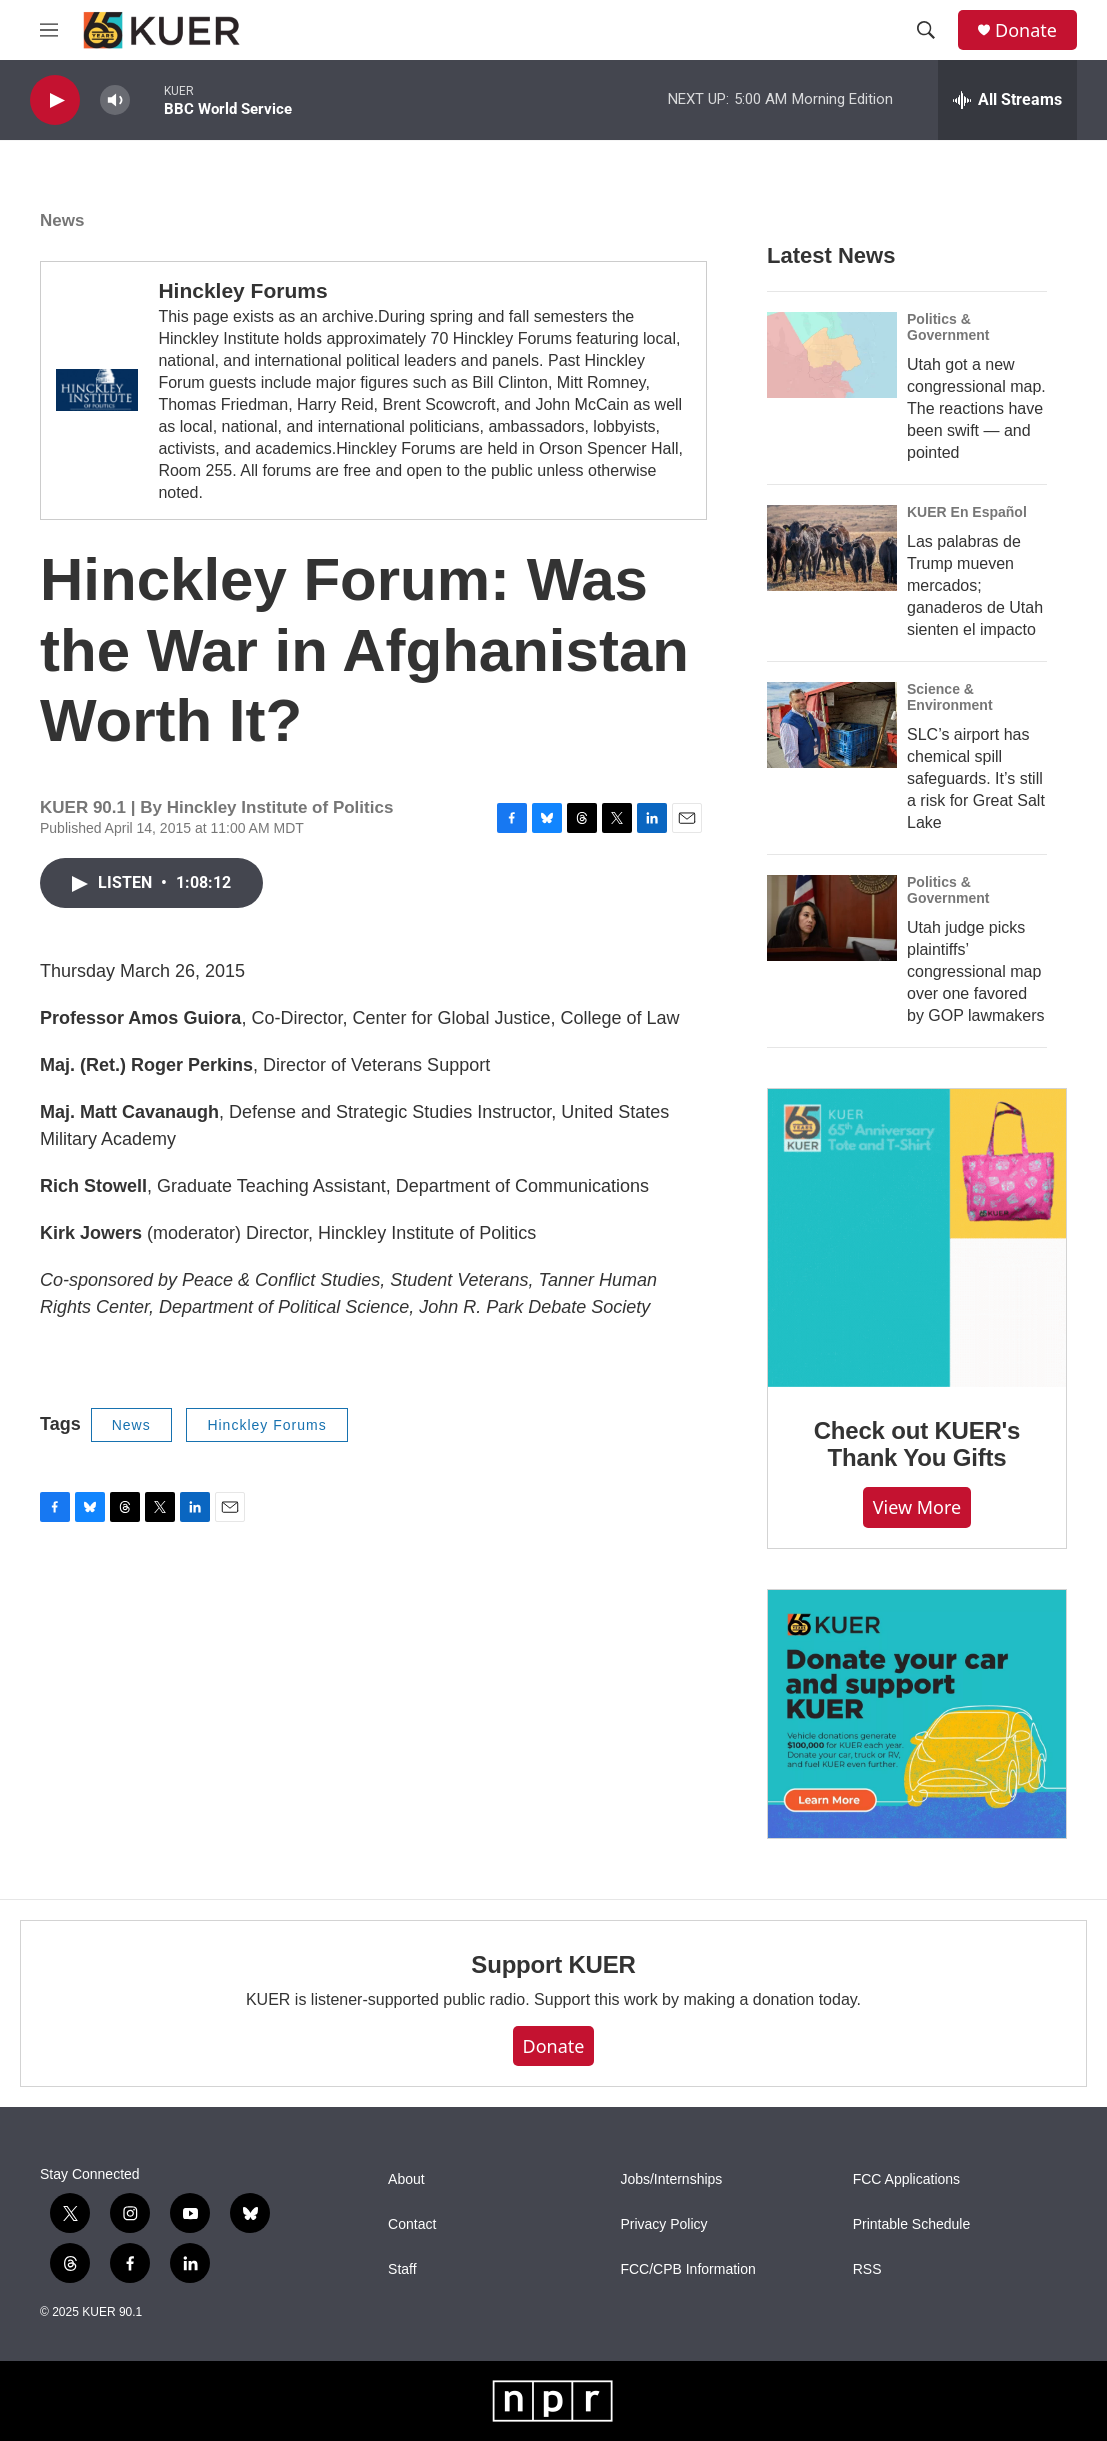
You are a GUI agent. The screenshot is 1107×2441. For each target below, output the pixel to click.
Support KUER (553, 1964)
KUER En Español (967, 512)
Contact (412, 2224)
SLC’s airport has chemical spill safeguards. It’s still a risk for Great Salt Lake (976, 778)
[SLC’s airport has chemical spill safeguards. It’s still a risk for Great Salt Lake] (832, 725)
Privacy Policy (663, 2224)
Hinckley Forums (242, 290)
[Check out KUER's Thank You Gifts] (917, 1238)
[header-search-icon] (926, 30)
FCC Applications (906, 2179)
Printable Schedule (912, 2224)
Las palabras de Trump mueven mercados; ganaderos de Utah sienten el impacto (975, 585)
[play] (55, 100)
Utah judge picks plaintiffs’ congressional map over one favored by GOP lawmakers (976, 971)
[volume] (115, 100)
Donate (1026, 30)
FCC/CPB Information (687, 2269)
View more (917, 1507)
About (406, 2179)
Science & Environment (950, 697)
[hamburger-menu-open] (49, 30)
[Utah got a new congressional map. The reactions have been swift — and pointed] (832, 355)
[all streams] (1007, 100)
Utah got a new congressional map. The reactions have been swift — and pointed (976, 408)
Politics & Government (948, 327)
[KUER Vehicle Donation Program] (917, 1714)
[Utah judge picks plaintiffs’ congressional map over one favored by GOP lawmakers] (832, 918)
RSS (867, 2269)
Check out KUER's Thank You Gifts (917, 1444)
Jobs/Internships (671, 2179)
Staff (402, 2269)
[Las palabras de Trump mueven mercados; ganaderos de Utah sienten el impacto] (832, 548)
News (62, 220)
